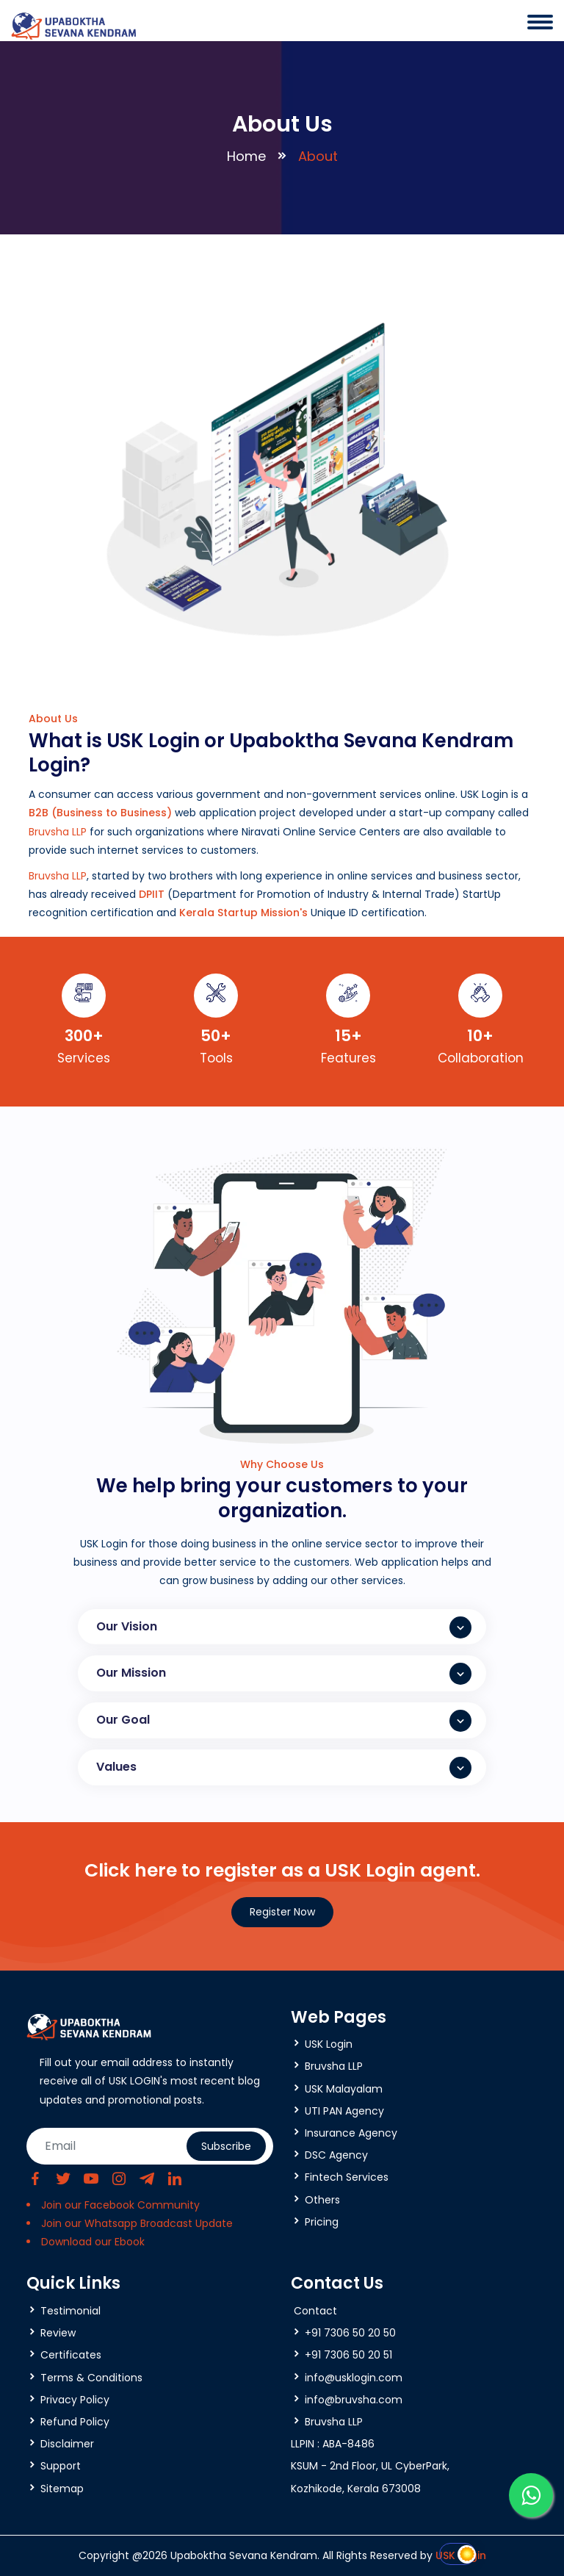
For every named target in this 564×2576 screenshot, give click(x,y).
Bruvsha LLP (58, 831)
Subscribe (226, 2146)
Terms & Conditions (91, 2377)
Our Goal (284, 1721)
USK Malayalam (344, 2089)
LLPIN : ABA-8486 (333, 2443)
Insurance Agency (351, 2133)
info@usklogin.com (353, 2377)
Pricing (322, 2222)
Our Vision (284, 1627)
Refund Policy (74, 2421)
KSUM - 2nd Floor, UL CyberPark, (370, 2465)
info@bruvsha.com (353, 2399)
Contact (315, 2310)
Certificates (70, 2354)
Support (60, 2465)
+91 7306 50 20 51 (348, 2354)
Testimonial (70, 2310)
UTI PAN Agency (344, 2111)
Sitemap (62, 2488)
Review (58, 2332)
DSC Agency (336, 2155)
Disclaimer (67, 2443)
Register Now (282, 1911)
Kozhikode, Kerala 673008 (356, 2488)
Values (284, 1768)
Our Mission (284, 1674)
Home (246, 156)
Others (322, 2199)
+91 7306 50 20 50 (350, 2332)
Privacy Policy (74, 2399)
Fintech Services (346, 2177)
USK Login (328, 2044)
